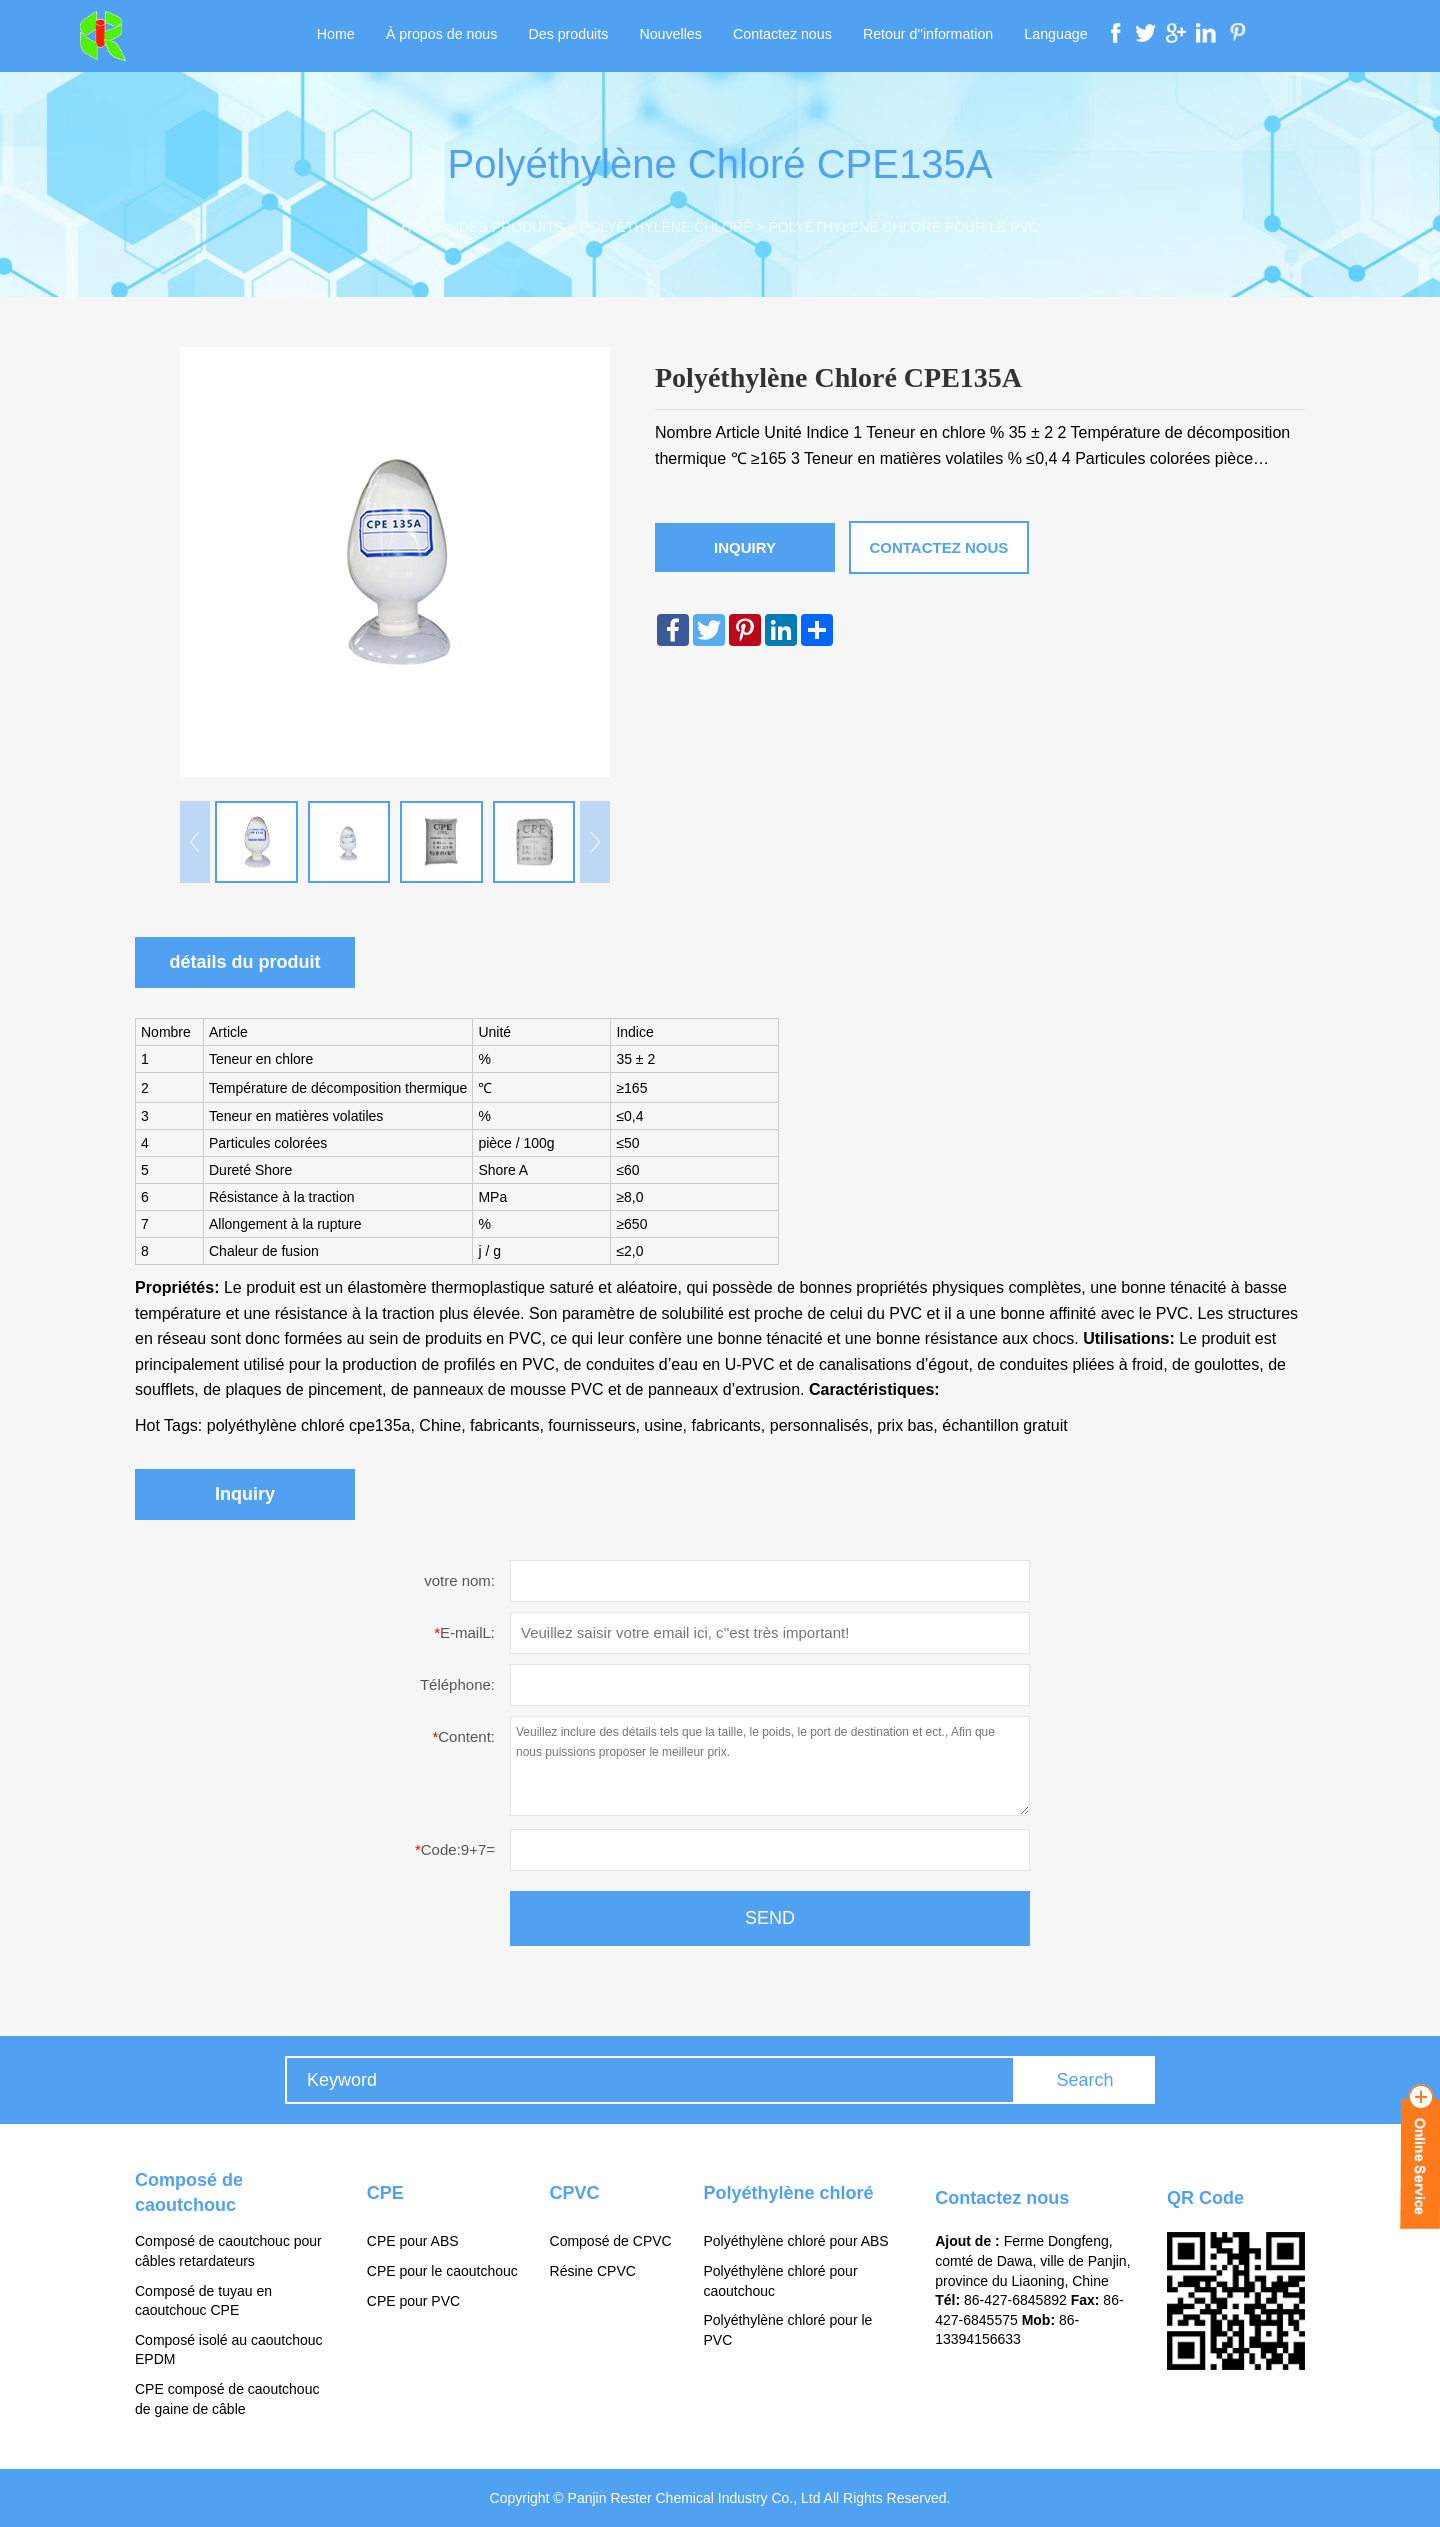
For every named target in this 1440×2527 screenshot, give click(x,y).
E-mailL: (464, 1632)
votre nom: (459, 1580)
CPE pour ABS (413, 2242)
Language (1048, 36)
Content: (463, 1736)
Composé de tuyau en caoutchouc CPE (203, 2301)
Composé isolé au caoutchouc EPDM (229, 2350)
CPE (385, 2193)
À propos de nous (447, 36)
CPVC (575, 2193)
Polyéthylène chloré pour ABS (795, 2242)
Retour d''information (923, 36)
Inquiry (745, 547)
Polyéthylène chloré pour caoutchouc (780, 2281)
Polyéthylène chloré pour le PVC (903, 227)
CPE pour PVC (413, 2301)
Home (343, 36)
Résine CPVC (593, 2271)
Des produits (571, 36)
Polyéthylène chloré (666, 227)
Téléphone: (457, 1684)
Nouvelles (670, 36)
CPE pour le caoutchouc (442, 2271)
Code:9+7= (455, 1849)
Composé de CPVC (611, 2242)
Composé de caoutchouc (189, 2192)
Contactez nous (780, 36)
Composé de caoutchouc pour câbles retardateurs (228, 2252)
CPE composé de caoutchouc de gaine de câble (227, 2399)
